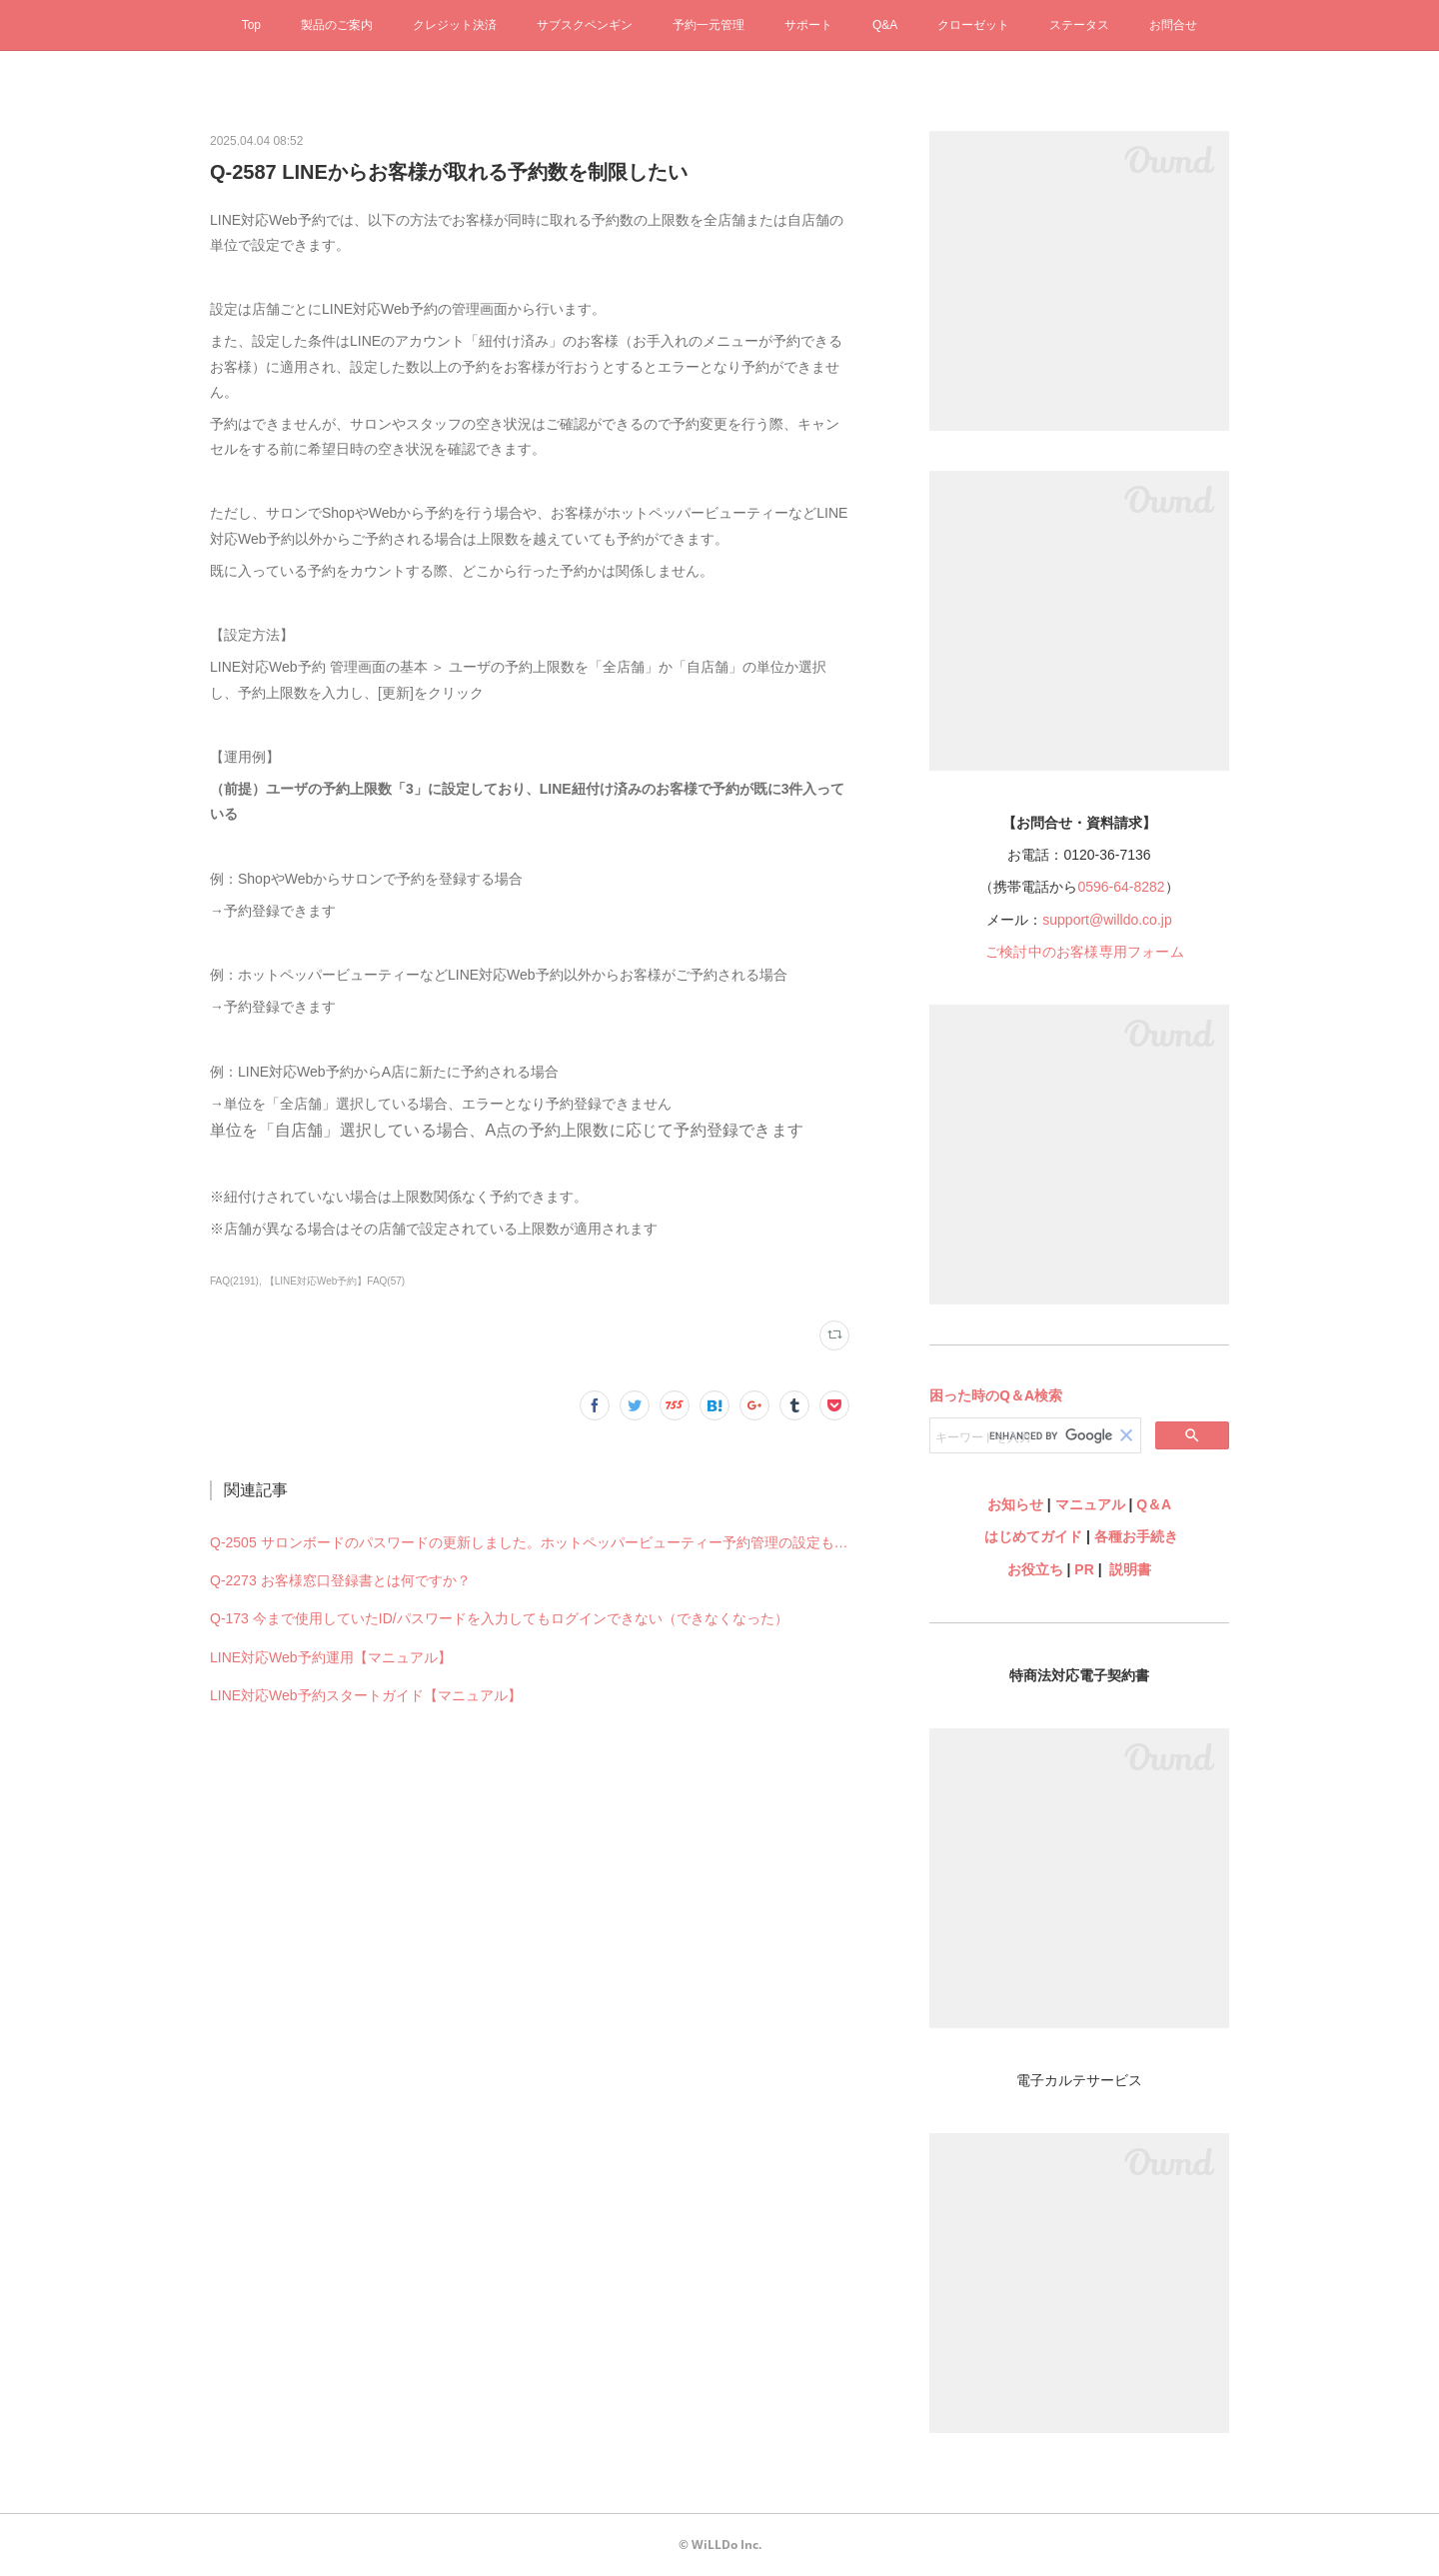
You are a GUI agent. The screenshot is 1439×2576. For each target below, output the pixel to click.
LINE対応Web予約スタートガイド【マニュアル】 (366, 1695)
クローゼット (973, 25)
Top (251, 25)
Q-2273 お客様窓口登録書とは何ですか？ (340, 1580)
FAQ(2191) (234, 1281)
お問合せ (1173, 25)
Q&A (884, 25)
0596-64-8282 (1120, 887)
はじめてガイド (1031, 1536)
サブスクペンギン (585, 25)
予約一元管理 (708, 25)
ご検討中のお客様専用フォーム (1084, 952)
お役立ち (1035, 1569)
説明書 (1130, 1569)
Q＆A (1153, 1504)
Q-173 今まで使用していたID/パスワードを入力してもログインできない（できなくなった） (499, 1618)
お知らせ (1015, 1504)
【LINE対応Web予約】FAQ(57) (335, 1281)
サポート (808, 25)
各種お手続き (1136, 1536)
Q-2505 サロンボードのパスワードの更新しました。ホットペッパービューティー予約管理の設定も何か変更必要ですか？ (529, 1542)
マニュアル (1090, 1504)
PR (1083, 1569)
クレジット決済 (455, 25)
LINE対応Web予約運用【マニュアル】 (331, 1657)
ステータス (1079, 25)
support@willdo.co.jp (1106, 920)
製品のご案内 (337, 25)
